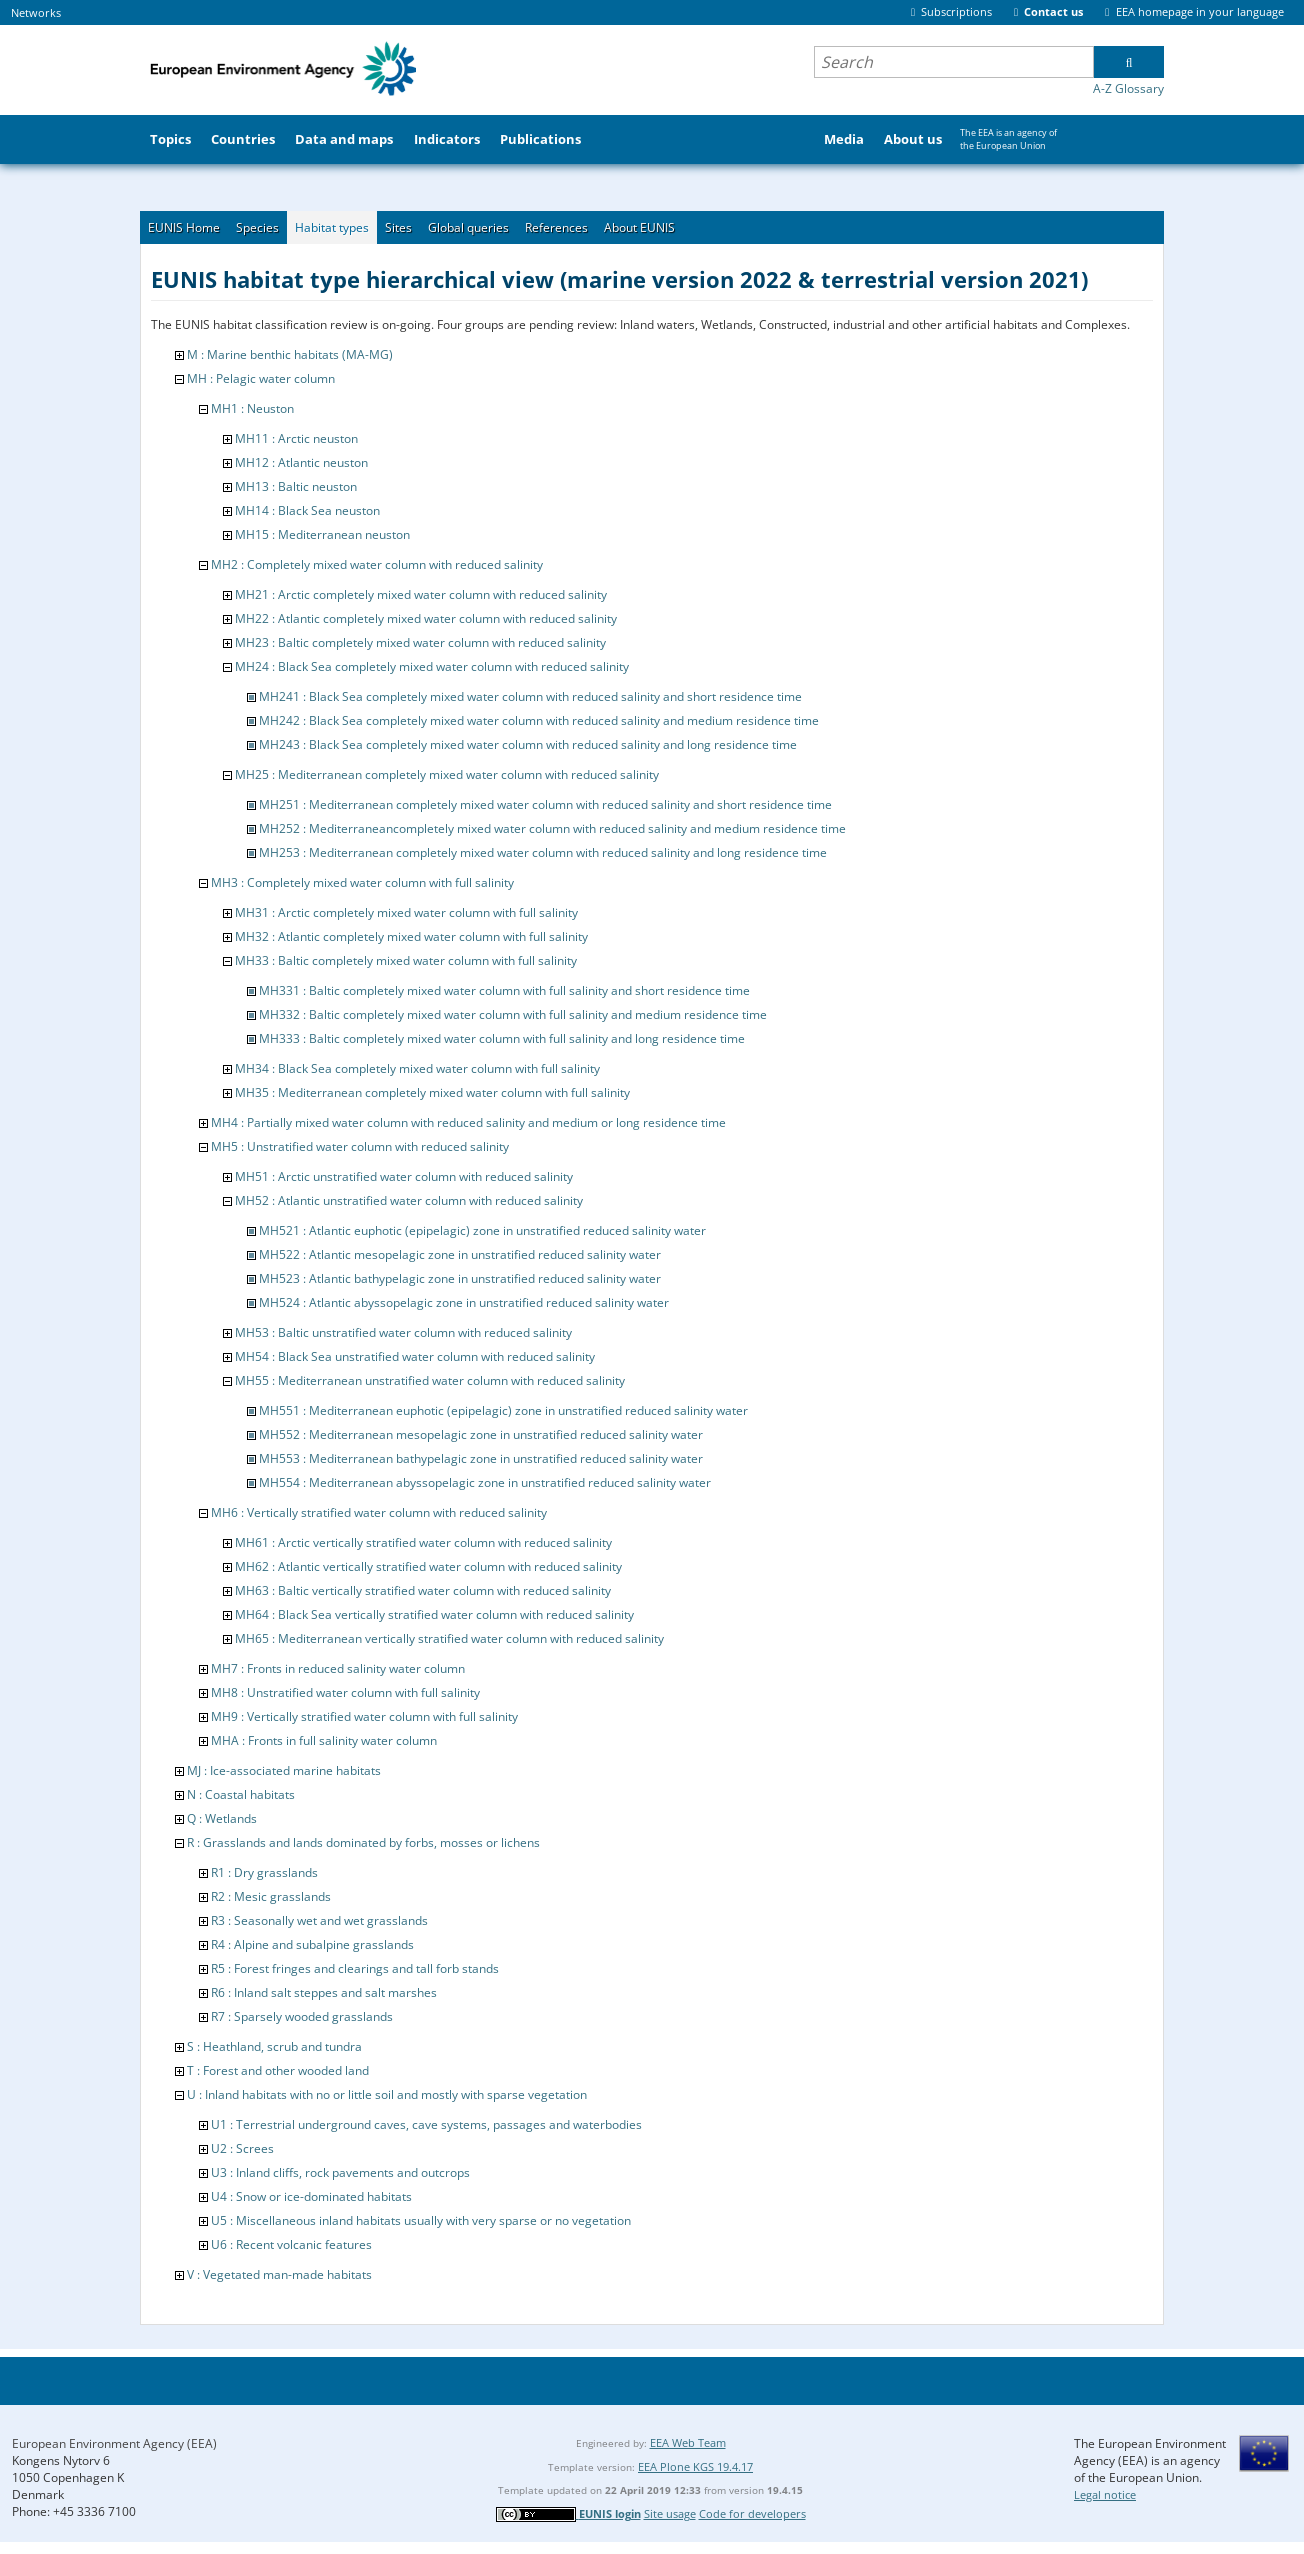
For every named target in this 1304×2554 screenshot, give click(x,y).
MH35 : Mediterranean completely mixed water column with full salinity (432, 1092)
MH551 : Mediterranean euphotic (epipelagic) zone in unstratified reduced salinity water (503, 1410)
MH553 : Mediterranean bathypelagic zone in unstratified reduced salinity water (481, 1458)
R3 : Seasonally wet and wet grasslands (319, 1920)
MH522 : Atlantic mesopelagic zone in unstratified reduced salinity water (460, 1254)
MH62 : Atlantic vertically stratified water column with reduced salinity (428, 1566)
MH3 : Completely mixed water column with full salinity (362, 882)
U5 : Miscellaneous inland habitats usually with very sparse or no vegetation (421, 2220)
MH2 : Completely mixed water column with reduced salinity (377, 564)
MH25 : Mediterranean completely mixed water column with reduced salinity (447, 774)
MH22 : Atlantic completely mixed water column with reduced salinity (426, 618)
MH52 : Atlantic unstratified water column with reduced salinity (409, 1200)
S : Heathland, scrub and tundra (274, 2046)
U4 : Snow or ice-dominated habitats (311, 2196)
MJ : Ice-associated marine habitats (284, 1770)
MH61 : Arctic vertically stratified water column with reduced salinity (423, 1542)
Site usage (670, 2513)
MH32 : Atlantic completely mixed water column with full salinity (411, 936)
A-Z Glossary (1128, 88)
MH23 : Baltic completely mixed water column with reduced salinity (420, 642)
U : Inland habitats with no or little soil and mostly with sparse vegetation (387, 2094)
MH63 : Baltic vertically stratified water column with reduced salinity (423, 1590)
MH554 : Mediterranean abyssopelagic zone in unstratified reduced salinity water (485, 1482)
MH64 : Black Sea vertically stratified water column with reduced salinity (434, 1614)
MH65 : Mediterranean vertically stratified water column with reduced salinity (449, 1638)
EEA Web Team (688, 2442)
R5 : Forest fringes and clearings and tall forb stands (355, 1968)
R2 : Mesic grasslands (271, 1896)
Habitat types (332, 227)
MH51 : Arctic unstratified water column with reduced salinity (404, 1176)
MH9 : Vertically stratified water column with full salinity (364, 1716)
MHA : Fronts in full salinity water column (324, 1740)
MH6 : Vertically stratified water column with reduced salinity (379, 1512)
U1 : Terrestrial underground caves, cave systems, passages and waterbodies (426, 2124)
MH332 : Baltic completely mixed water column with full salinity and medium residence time (513, 1014)
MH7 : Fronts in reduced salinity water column (338, 1668)
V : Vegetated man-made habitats (279, 2274)
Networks (36, 12)
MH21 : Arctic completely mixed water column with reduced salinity (421, 594)
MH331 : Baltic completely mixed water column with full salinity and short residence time (504, 990)
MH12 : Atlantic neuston (301, 462)
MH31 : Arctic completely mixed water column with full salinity (406, 912)
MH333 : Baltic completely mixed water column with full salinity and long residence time (502, 1038)
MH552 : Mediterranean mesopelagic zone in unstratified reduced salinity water (481, 1434)
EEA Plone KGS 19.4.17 (695, 2466)
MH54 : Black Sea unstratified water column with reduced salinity (415, 1356)
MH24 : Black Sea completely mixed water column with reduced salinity (432, 666)
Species (257, 227)
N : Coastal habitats (241, 1794)
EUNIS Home (184, 227)
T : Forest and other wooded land (278, 2070)
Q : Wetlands (222, 1818)
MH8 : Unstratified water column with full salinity (345, 1692)
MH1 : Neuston (252, 408)
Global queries (468, 227)
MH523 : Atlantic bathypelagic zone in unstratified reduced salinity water (460, 1278)
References (556, 227)
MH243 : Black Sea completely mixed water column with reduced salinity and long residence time (528, 744)
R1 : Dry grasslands (264, 1872)
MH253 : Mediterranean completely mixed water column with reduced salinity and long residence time (543, 852)
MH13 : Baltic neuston (296, 486)
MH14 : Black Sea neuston (307, 510)
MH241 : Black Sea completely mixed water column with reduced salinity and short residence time (530, 696)
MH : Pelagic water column (261, 378)
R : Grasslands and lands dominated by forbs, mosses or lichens (363, 1842)
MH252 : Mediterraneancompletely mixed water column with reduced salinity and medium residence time (552, 828)
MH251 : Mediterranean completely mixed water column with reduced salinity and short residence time (545, 804)
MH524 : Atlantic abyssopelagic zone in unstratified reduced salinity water (464, 1302)
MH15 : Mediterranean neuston (322, 534)
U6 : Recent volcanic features (291, 2244)
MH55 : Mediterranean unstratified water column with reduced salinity (430, 1380)
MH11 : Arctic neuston (296, 438)
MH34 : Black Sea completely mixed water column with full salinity (417, 1068)
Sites (398, 227)
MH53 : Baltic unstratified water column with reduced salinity (403, 1332)
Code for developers (752, 2513)
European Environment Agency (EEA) (114, 2443)
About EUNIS (639, 227)
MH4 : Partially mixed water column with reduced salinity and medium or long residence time (468, 1122)
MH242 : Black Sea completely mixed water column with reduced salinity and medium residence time (539, 720)
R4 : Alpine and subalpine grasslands (312, 1944)
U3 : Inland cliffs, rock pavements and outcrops (340, 2172)
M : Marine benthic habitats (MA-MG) (290, 354)
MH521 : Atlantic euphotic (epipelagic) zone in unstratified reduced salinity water (482, 1230)
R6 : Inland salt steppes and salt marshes (324, 1992)
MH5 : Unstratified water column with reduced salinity (360, 1146)
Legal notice (1105, 2494)
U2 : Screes (242, 2148)
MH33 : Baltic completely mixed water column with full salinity (406, 960)
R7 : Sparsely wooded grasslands (302, 2016)
